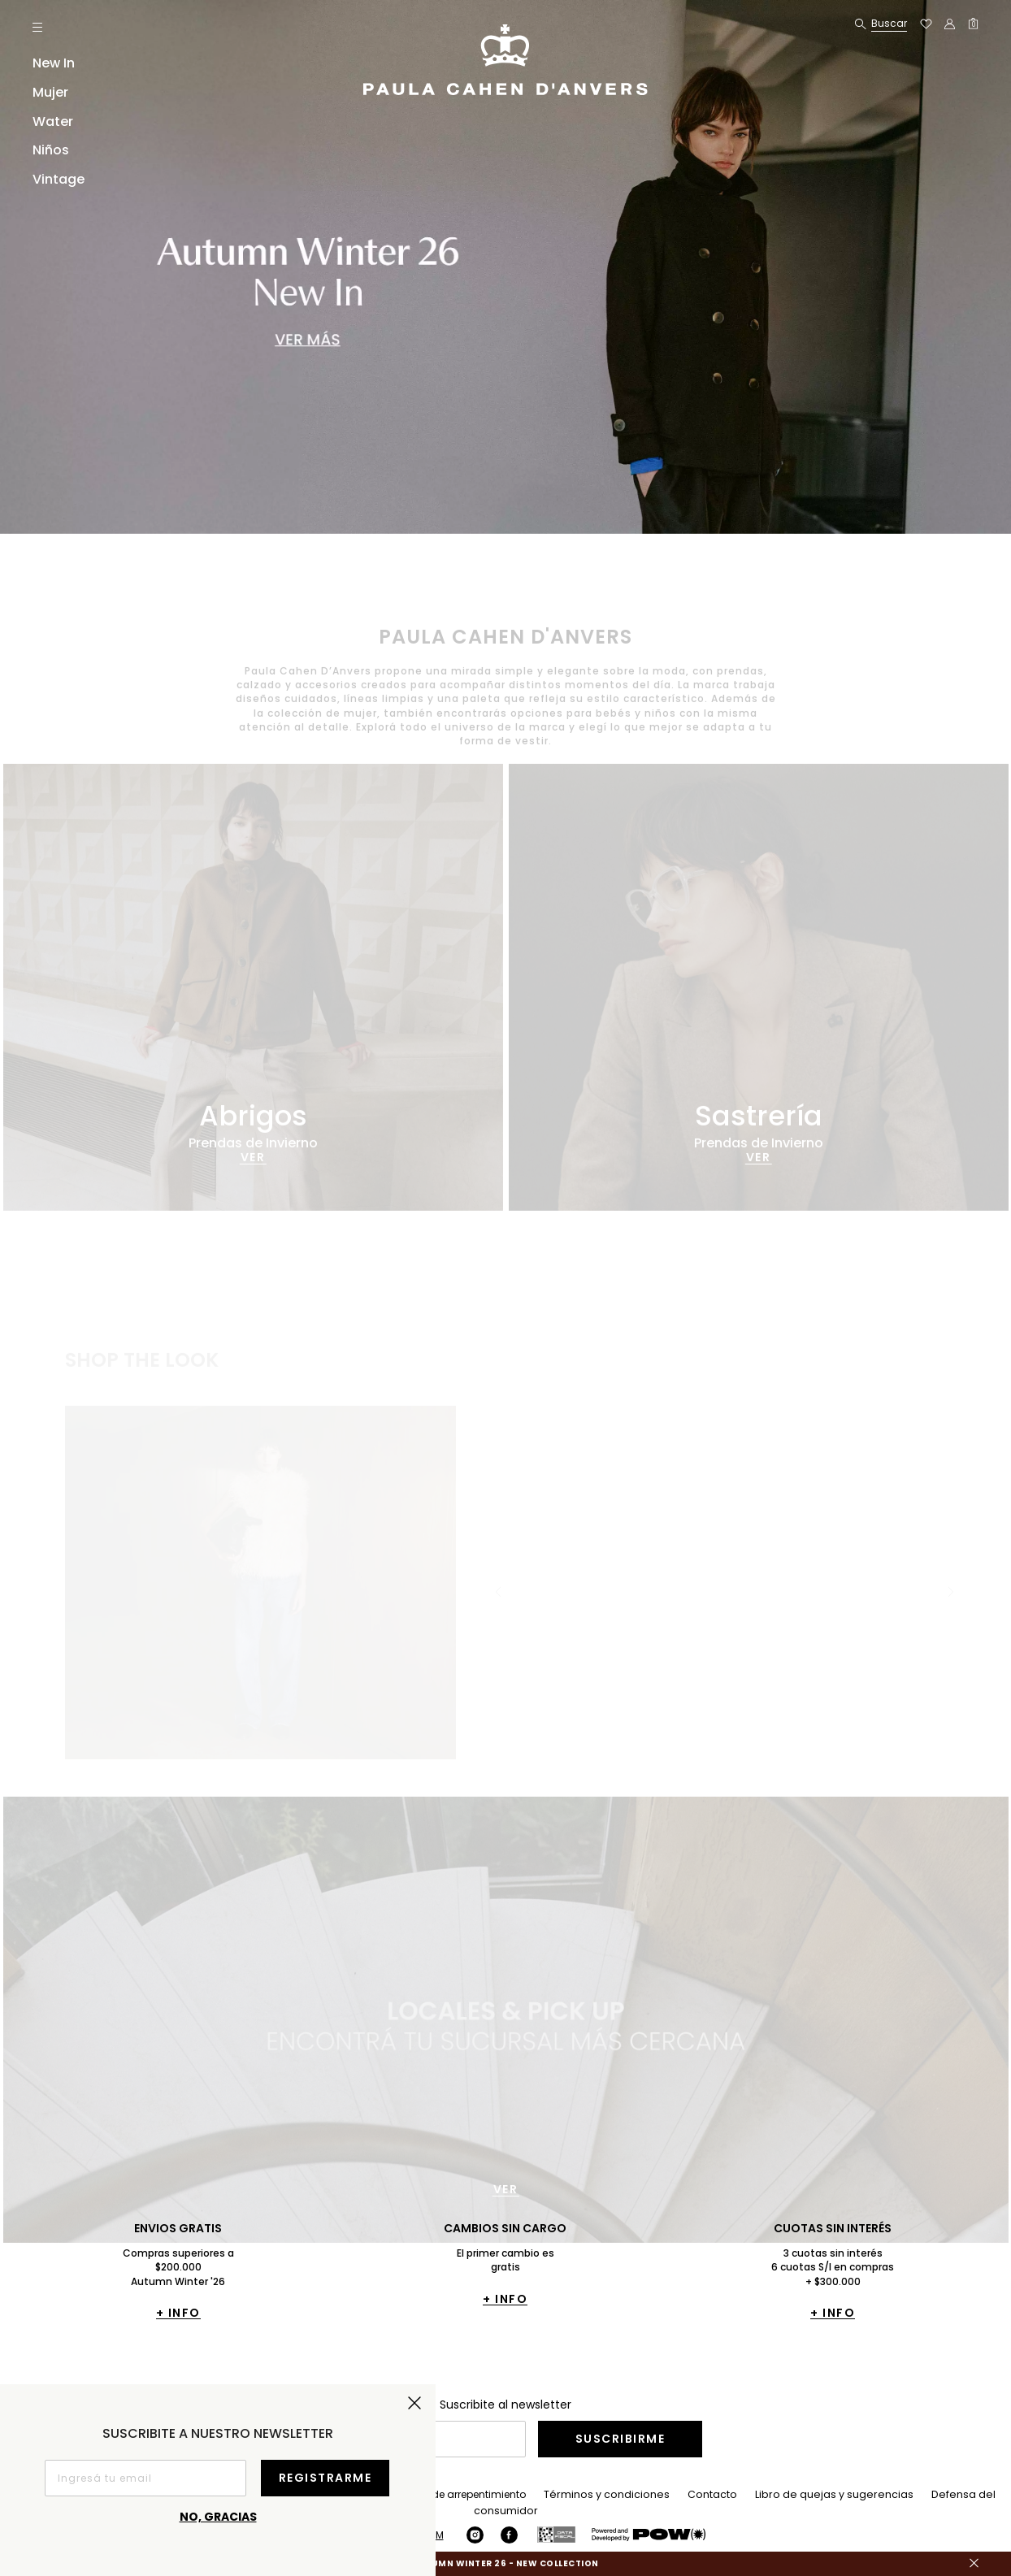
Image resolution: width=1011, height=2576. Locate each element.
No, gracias (218, 2517)
